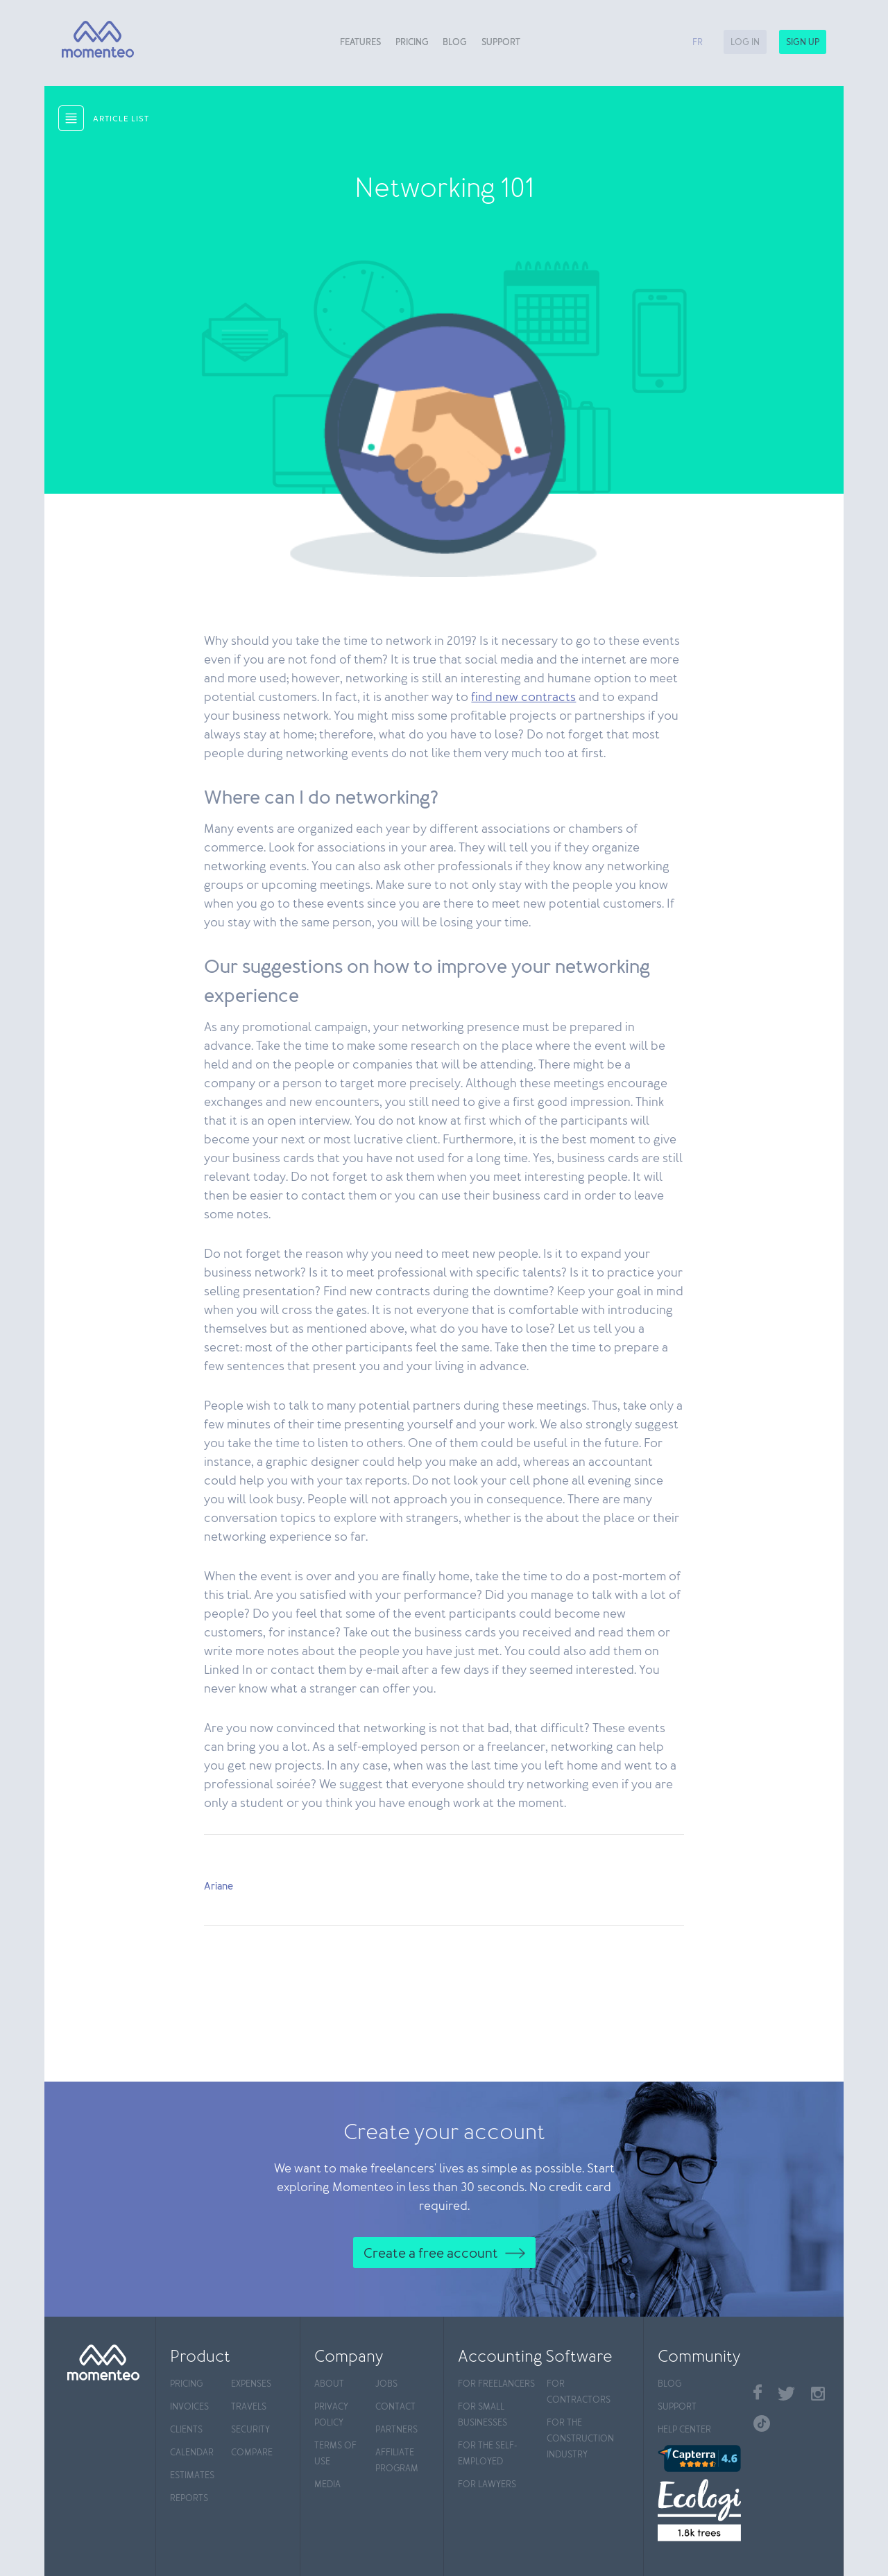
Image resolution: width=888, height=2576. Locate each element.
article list (121, 119)
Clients (186, 2430)
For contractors (578, 2392)
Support (500, 43)
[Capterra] (699, 2458)
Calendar (192, 2453)
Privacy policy (331, 2415)
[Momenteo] (93, 40)
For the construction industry (580, 2439)
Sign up (802, 43)
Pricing (412, 43)
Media (327, 2485)
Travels (248, 2407)
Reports (189, 2499)
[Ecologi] (699, 2510)
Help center (684, 2430)
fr (697, 43)
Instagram (818, 2394)
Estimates (192, 2476)
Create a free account (431, 2254)
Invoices (189, 2407)
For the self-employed (487, 2454)
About (329, 2384)
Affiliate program (396, 2461)
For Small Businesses (482, 2415)
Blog (455, 43)
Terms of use (335, 2454)
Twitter (786, 2394)
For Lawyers (487, 2485)
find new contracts (523, 697)
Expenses (251, 2384)
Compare (252, 2453)
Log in (745, 43)
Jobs (386, 2384)
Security (250, 2430)
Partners (396, 2430)
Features (360, 43)
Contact (395, 2407)
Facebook (757, 2392)
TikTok (761, 2423)
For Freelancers (496, 2384)
